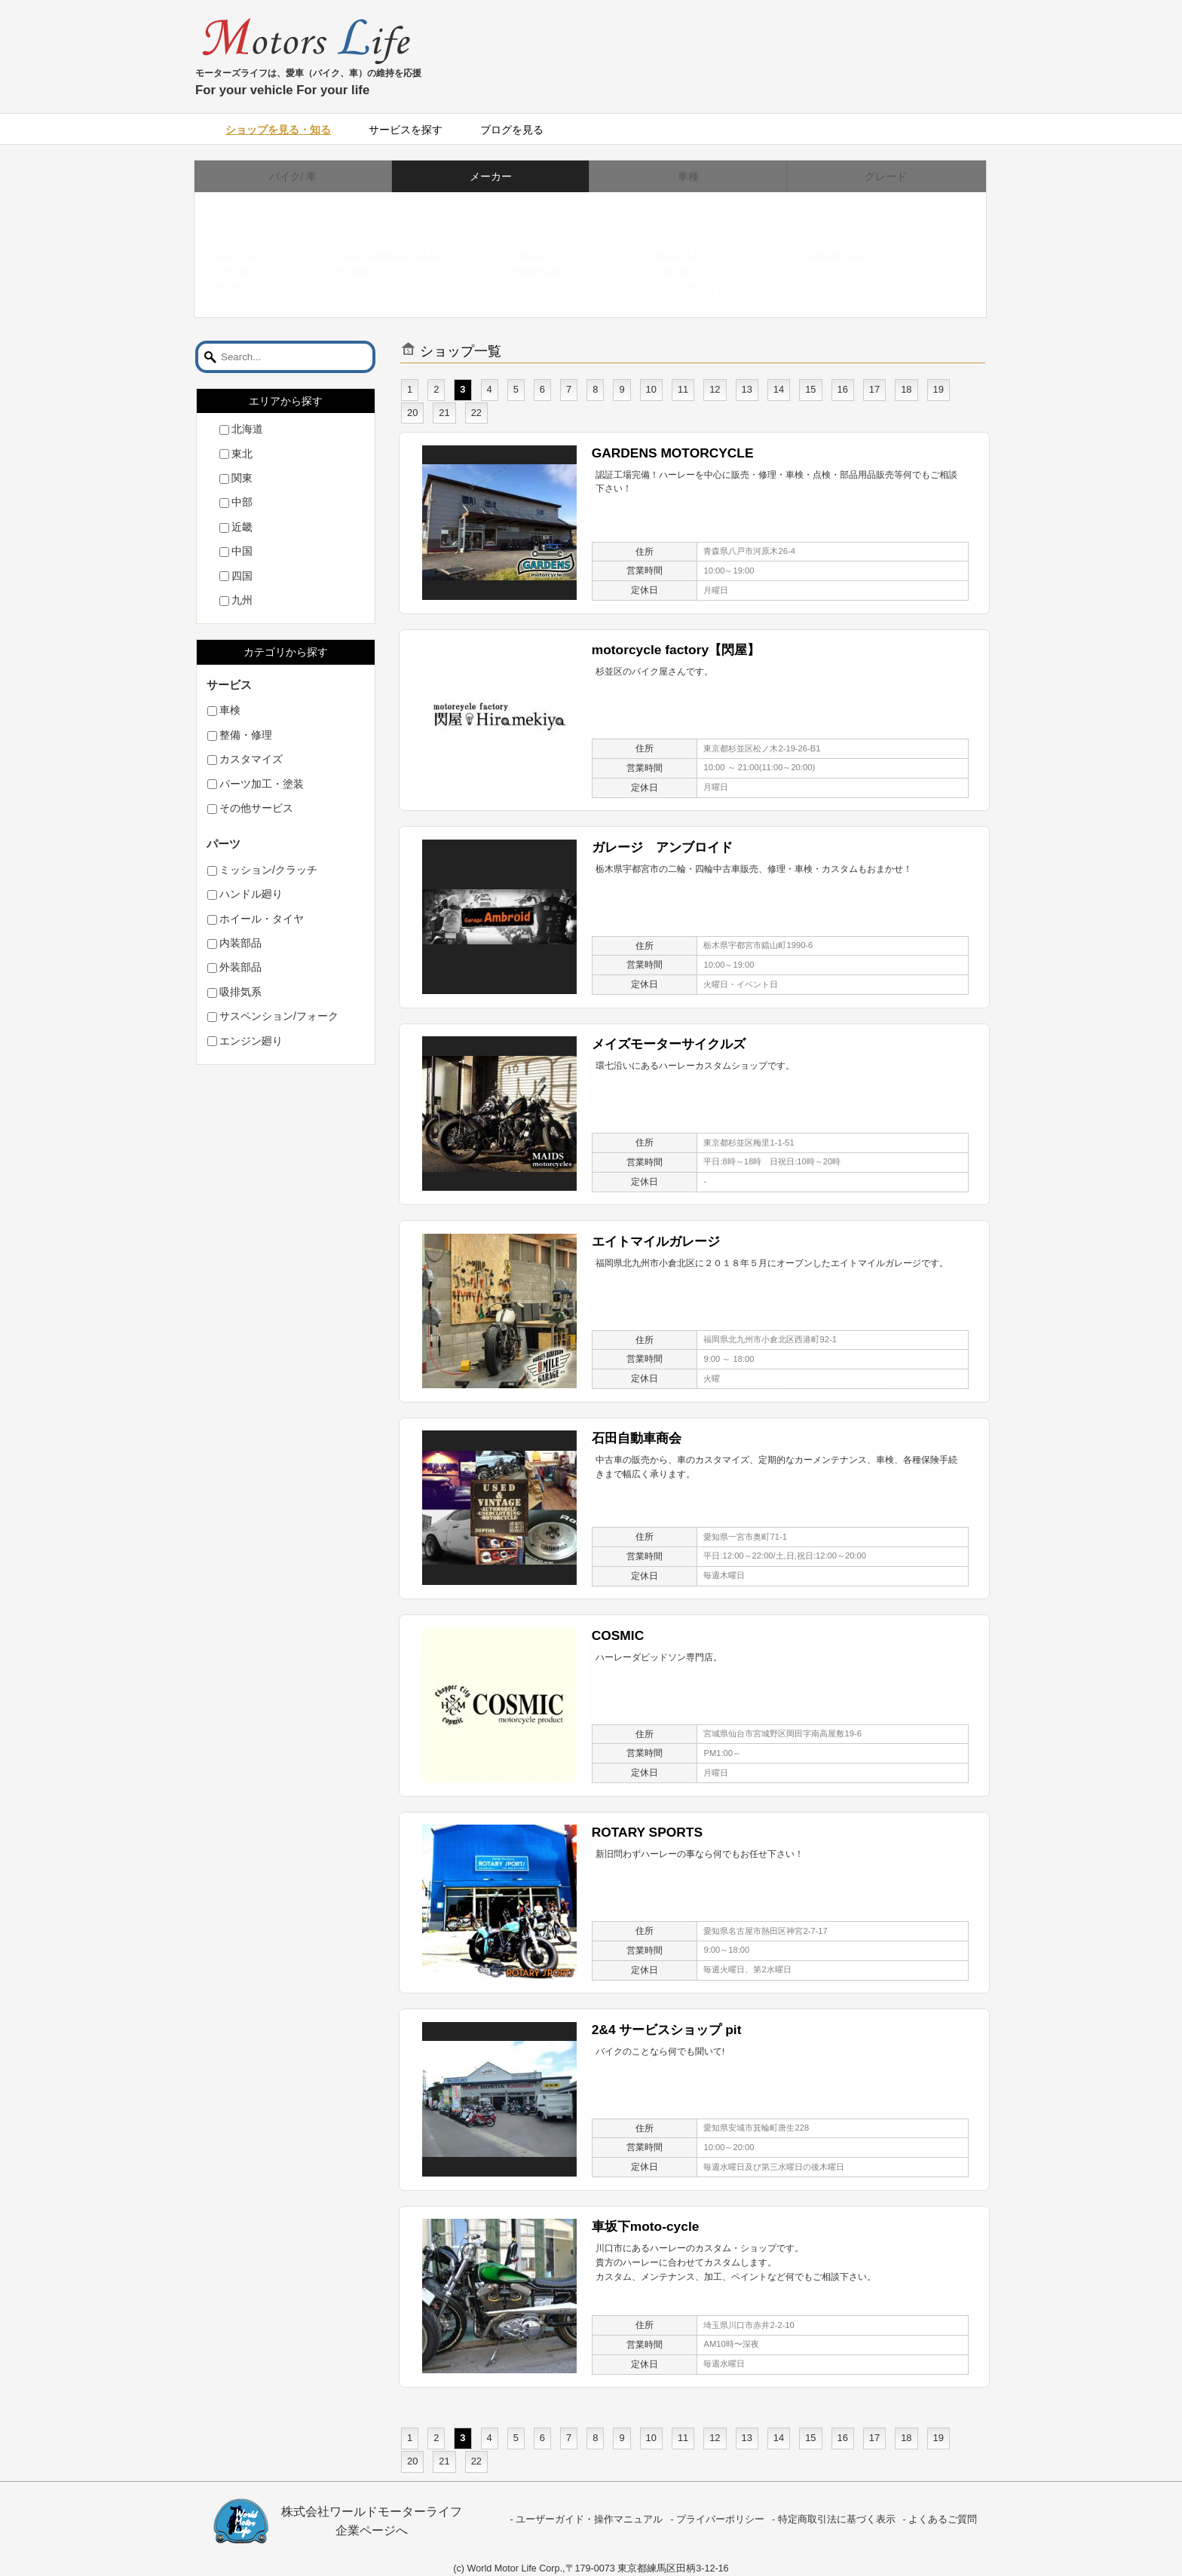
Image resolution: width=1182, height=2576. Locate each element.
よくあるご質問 (942, 2519)
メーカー (491, 176)
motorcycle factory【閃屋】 (676, 649)
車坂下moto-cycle (646, 2226)
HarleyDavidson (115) (403, 252)
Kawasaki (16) (562, 271)
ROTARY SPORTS (647, 1832)
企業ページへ (371, 2530)
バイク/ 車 (293, 176)
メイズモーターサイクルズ (669, 1043)
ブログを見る (512, 130)
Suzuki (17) (694, 252)
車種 (688, 176)
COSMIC (618, 1635)
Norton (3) (551, 252)
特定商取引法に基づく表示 (837, 2519)
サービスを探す (405, 130)
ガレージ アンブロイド (662, 847)
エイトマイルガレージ (656, 1241)
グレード (886, 176)
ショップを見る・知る (278, 130)
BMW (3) (253, 289)
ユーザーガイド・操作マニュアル (589, 2519)
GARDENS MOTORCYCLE (673, 452)
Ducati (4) (255, 271)
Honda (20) (376, 271)
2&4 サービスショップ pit (667, 2029)
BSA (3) (251, 252)
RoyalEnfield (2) (706, 289)
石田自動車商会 (636, 1438)
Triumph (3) (695, 271)
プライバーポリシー (720, 2519)
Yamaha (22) (845, 252)
